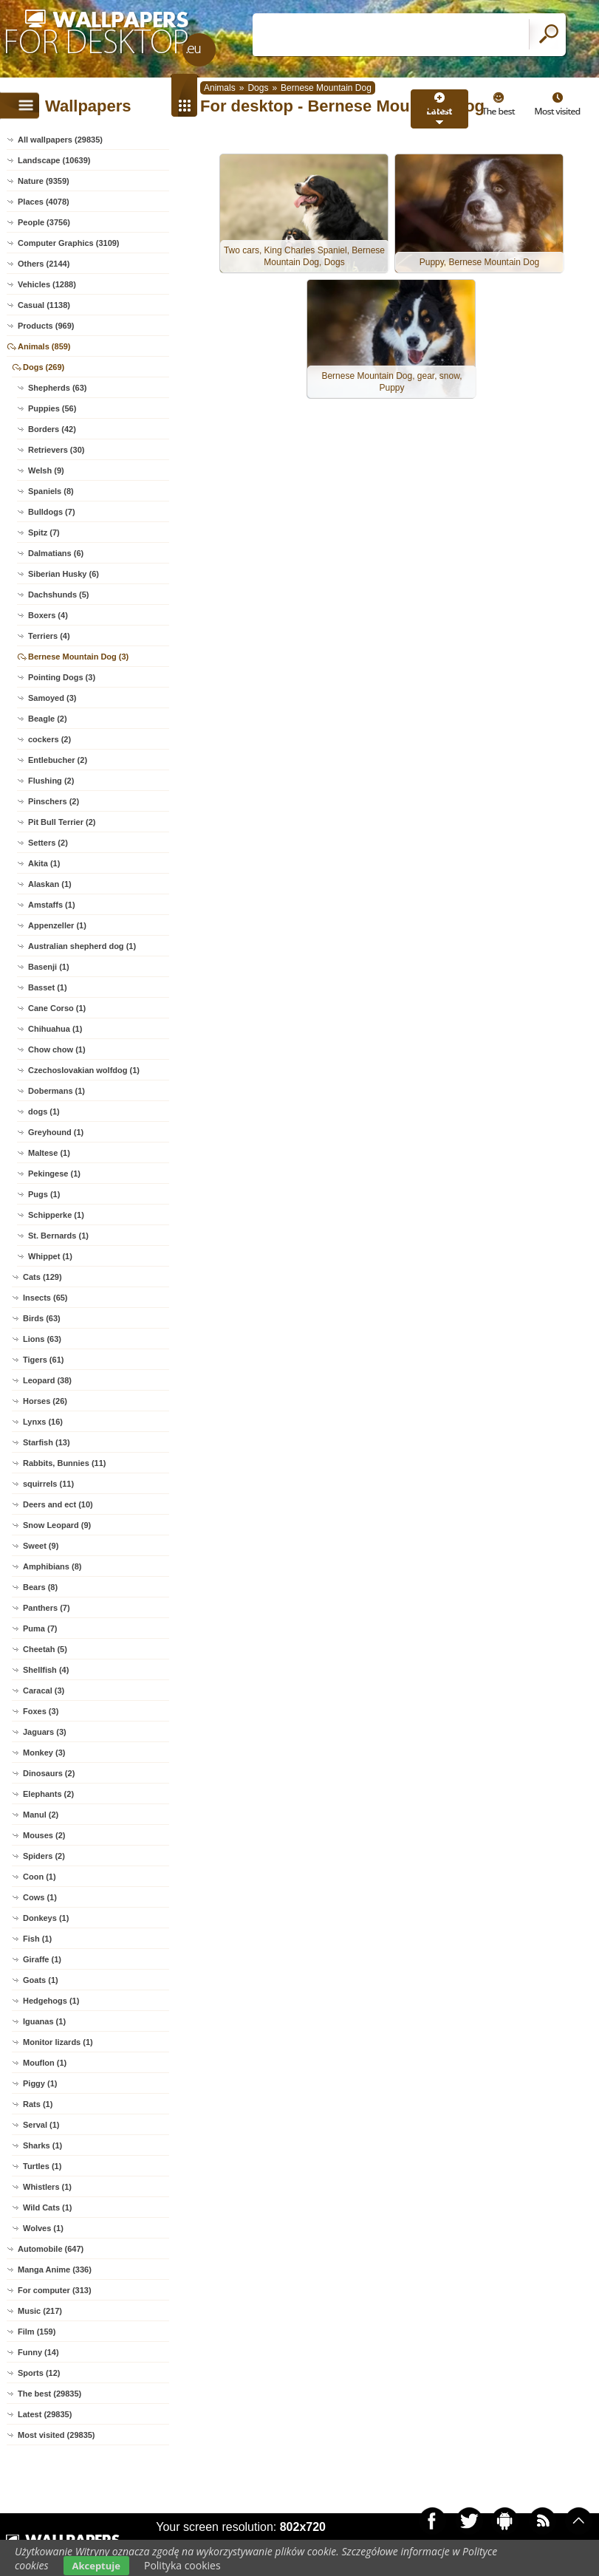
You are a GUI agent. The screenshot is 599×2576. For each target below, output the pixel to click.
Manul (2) (40, 1814)
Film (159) (36, 2331)
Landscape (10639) (54, 160)
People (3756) (44, 222)
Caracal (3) (43, 1690)
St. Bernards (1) (58, 1235)
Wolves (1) (43, 2228)
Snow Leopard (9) (57, 1525)
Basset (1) (47, 987)
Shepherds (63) (57, 387)
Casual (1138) (44, 305)
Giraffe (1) (42, 1959)
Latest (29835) (45, 2414)
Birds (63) (42, 1318)
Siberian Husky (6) (63, 573)
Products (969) (46, 325)
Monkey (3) (44, 1752)
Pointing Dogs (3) (61, 677)
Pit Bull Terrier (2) (61, 822)
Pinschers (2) (53, 801)
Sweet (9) (40, 1545)
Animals (220, 88)
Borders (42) (52, 429)
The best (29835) (49, 2393)
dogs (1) (44, 1111)
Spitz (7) (44, 532)
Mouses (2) (44, 1835)
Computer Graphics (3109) (69, 243)
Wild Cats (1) (47, 2207)
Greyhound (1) (55, 1132)
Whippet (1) (50, 1256)
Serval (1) (41, 2124)
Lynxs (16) (43, 1421)
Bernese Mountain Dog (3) (78, 656)
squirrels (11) (48, 1483)
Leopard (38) (47, 1380)
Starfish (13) (46, 1442)
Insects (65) (45, 1297)
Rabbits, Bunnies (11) (64, 1463)
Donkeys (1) (46, 1918)
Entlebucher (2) (57, 760)
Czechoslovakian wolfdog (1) (84, 1070)
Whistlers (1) (47, 2186)
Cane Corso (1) (57, 1008)
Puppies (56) (52, 408)
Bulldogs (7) (51, 511)
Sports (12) (39, 2372)
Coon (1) (39, 1876)
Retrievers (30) (56, 449)
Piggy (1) (40, 2083)
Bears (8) (40, 1587)
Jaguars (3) (44, 1731)
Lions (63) (42, 1339)
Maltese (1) (49, 1152)
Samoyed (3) (52, 697)
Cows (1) (40, 1897)
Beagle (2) (47, 718)
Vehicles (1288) (47, 284)
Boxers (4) (48, 615)
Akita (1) (44, 863)
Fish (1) (37, 1938)
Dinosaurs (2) (49, 1773)
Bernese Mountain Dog (326, 88)
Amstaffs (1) (51, 904)
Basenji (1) (48, 966)
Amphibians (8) (52, 1566)
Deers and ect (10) (58, 1504)
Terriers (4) (49, 635)
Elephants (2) (48, 1793)
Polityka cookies (182, 2565)
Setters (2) (48, 842)
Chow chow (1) (57, 1049)
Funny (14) (38, 2352)
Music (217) (40, 2310)
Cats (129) (42, 1276)
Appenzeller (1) (57, 925)
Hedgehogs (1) (51, 2000)
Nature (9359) (43, 181)
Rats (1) (37, 2104)
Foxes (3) (40, 1711)
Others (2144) (43, 263)
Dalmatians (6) (55, 553)
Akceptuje (96, 2565)
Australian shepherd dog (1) (82, 946)
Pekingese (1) (54, 1173)
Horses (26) (45, 1401)
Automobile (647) (50, 2248)
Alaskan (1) (50, 884)
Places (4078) (43, 201)
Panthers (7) (46, 1607)
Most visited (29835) (56, 2435)
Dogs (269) (43, 367)
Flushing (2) (51, 780)
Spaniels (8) (51, 491)
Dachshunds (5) (58, 594)
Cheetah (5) (45, 1649)
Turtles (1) (42, 2166)
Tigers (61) (43, 1359)
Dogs (257, 88)
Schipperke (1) (56, 1214)
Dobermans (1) (56, 1090)
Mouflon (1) (44, 2062)
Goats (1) (40, 1980)
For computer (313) (55, 2290)
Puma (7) (40, 1628)
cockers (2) (49, 739)
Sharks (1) (42, 2145)
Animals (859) (44, 346)
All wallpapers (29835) (60, 139)
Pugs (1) (44, 1194)
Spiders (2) (44, 1856)
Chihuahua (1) (55, 1028)
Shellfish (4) (46, 1669)
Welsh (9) (46, 470)
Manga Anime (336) (55, 2269)
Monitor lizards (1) (58, 2042)
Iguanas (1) (44, 2021)
